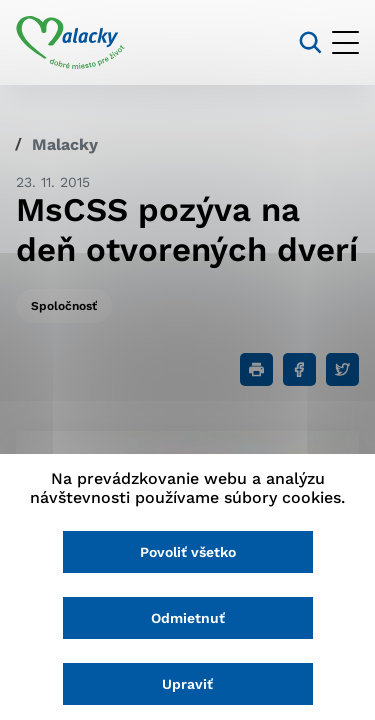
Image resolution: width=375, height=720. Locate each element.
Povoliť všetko (188, 552)
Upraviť (187, 684)
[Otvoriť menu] (345, 42)
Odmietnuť (188, 618)
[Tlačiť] (256, 369)
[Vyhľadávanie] (310, 42)
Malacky (65, 144)
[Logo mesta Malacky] (70, 43)
